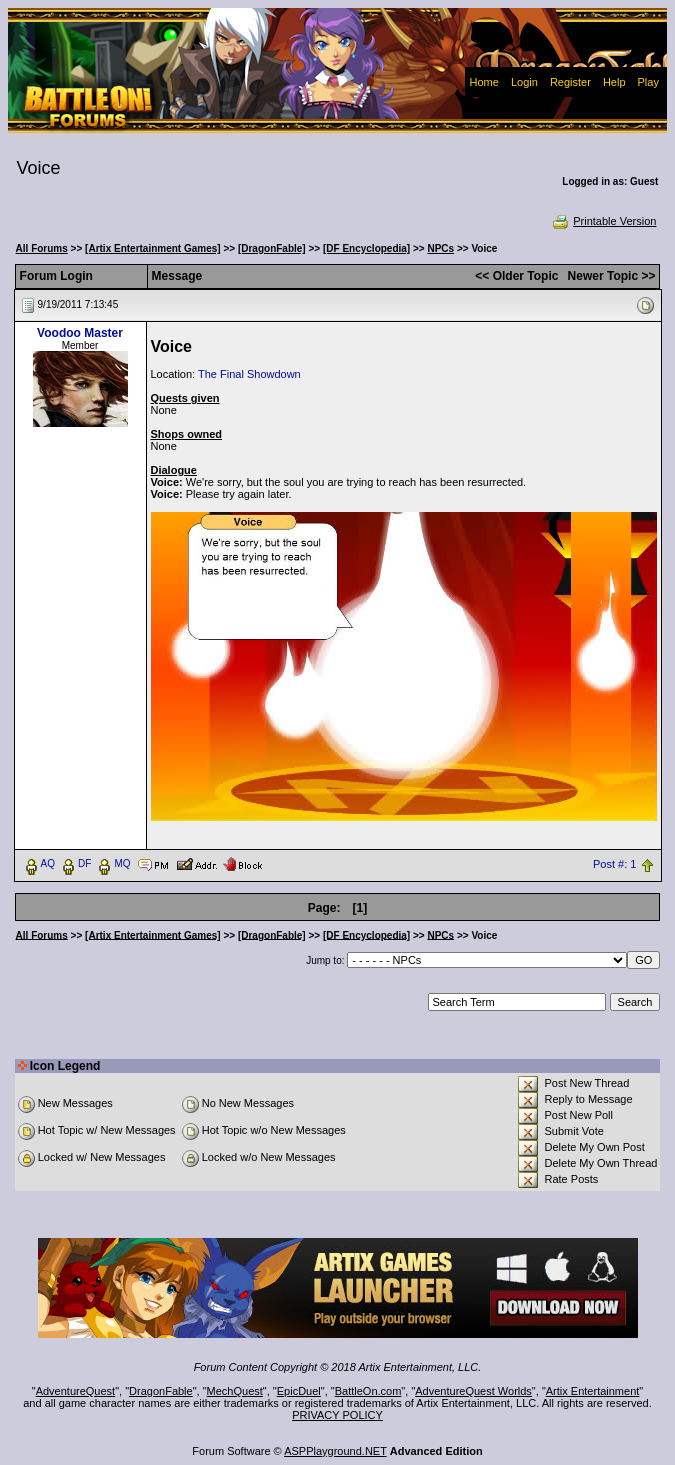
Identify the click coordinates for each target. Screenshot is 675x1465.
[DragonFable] (272, 248)
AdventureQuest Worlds (473, 1391)
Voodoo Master (80, 333)
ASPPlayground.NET (335, 1451)
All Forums (42, 248)
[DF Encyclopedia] (366, 248)
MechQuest (235, 1391)
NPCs (440, 248)
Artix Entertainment (593, 1391)
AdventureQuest (76, 1391)
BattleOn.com (368, 1391)
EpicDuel (299, 1391)
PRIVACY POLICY (337, 1415)
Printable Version (603, 221)
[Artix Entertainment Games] (153, 248)
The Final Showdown (249, 374)
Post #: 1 (614, 864)
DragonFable (161, 1391)
